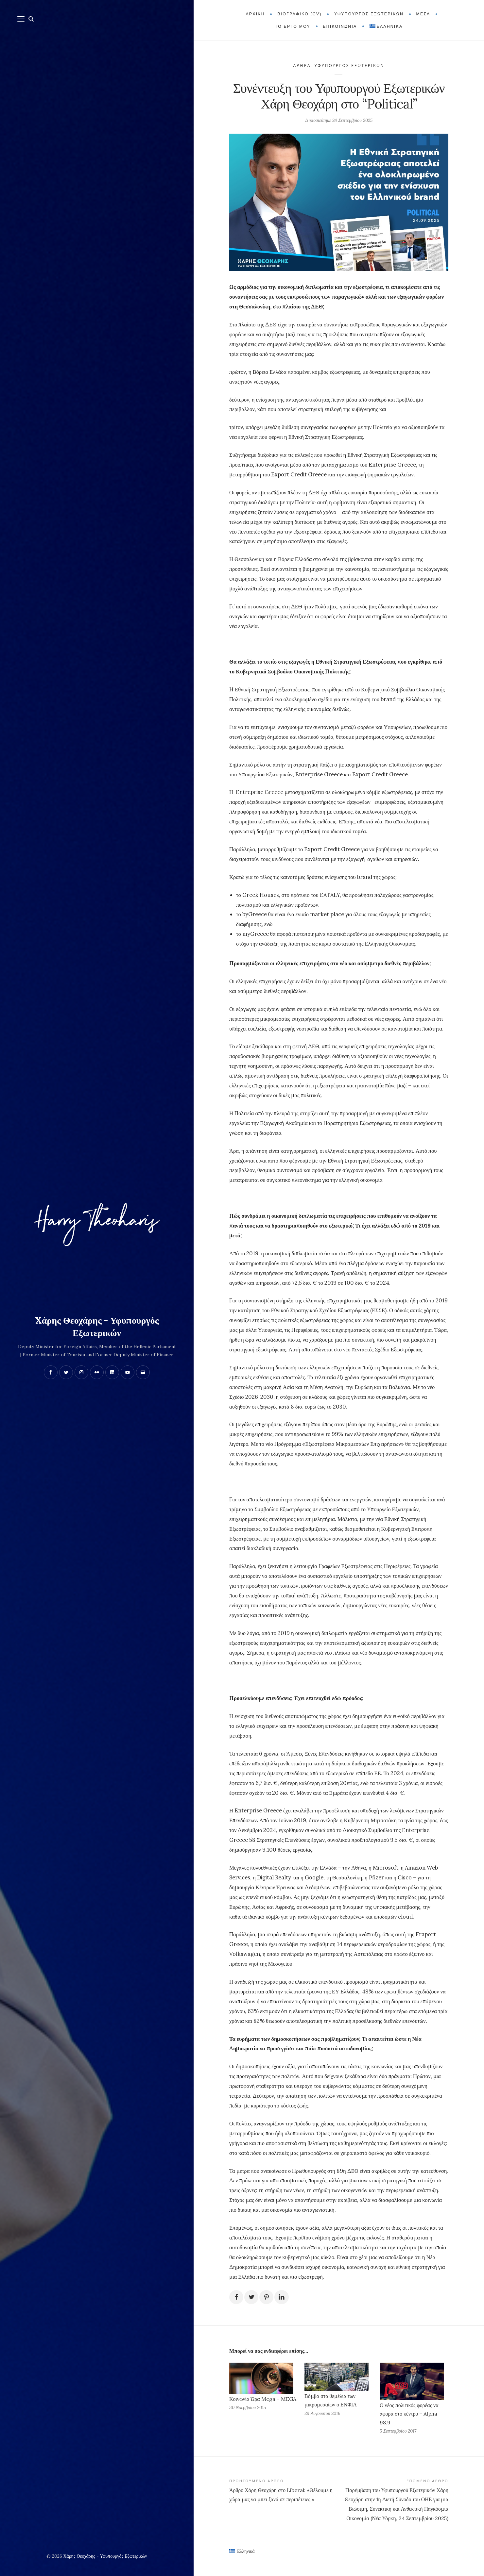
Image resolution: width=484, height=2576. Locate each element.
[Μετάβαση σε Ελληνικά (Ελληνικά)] (242, 2559)
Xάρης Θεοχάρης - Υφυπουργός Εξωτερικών (97, 1326)
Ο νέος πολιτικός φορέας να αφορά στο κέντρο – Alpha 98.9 (409, 2422)
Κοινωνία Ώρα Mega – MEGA (262, 2406)
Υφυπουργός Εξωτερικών (350, 65)
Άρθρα (302, 65)
